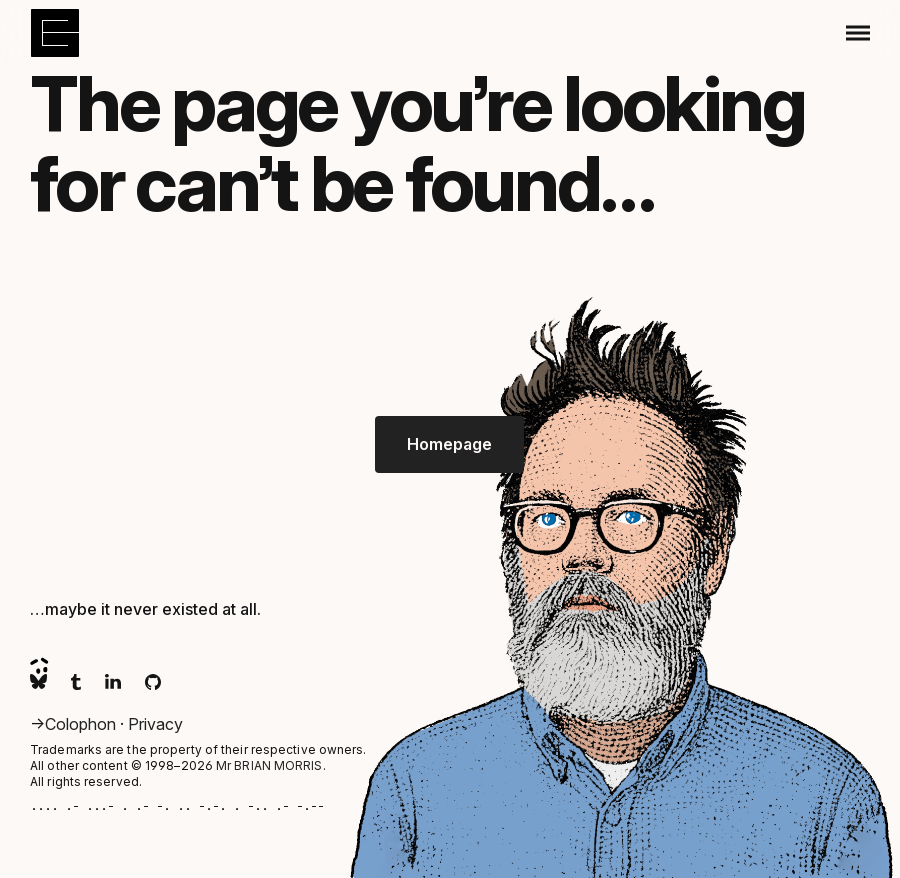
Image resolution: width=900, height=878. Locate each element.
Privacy (155, 724)
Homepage (449, 444)
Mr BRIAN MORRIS (269, 765)
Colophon (82, 724)
